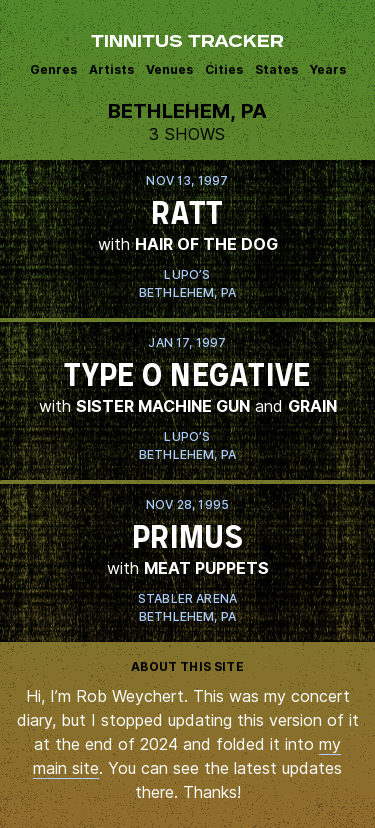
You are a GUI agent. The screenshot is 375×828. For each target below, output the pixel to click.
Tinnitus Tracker (187, 43)
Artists (111, 69)
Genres (53, 69)
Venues (169, 69)
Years (328, 69)
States (276, 69)
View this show (187, 239)
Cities (224, 69)
